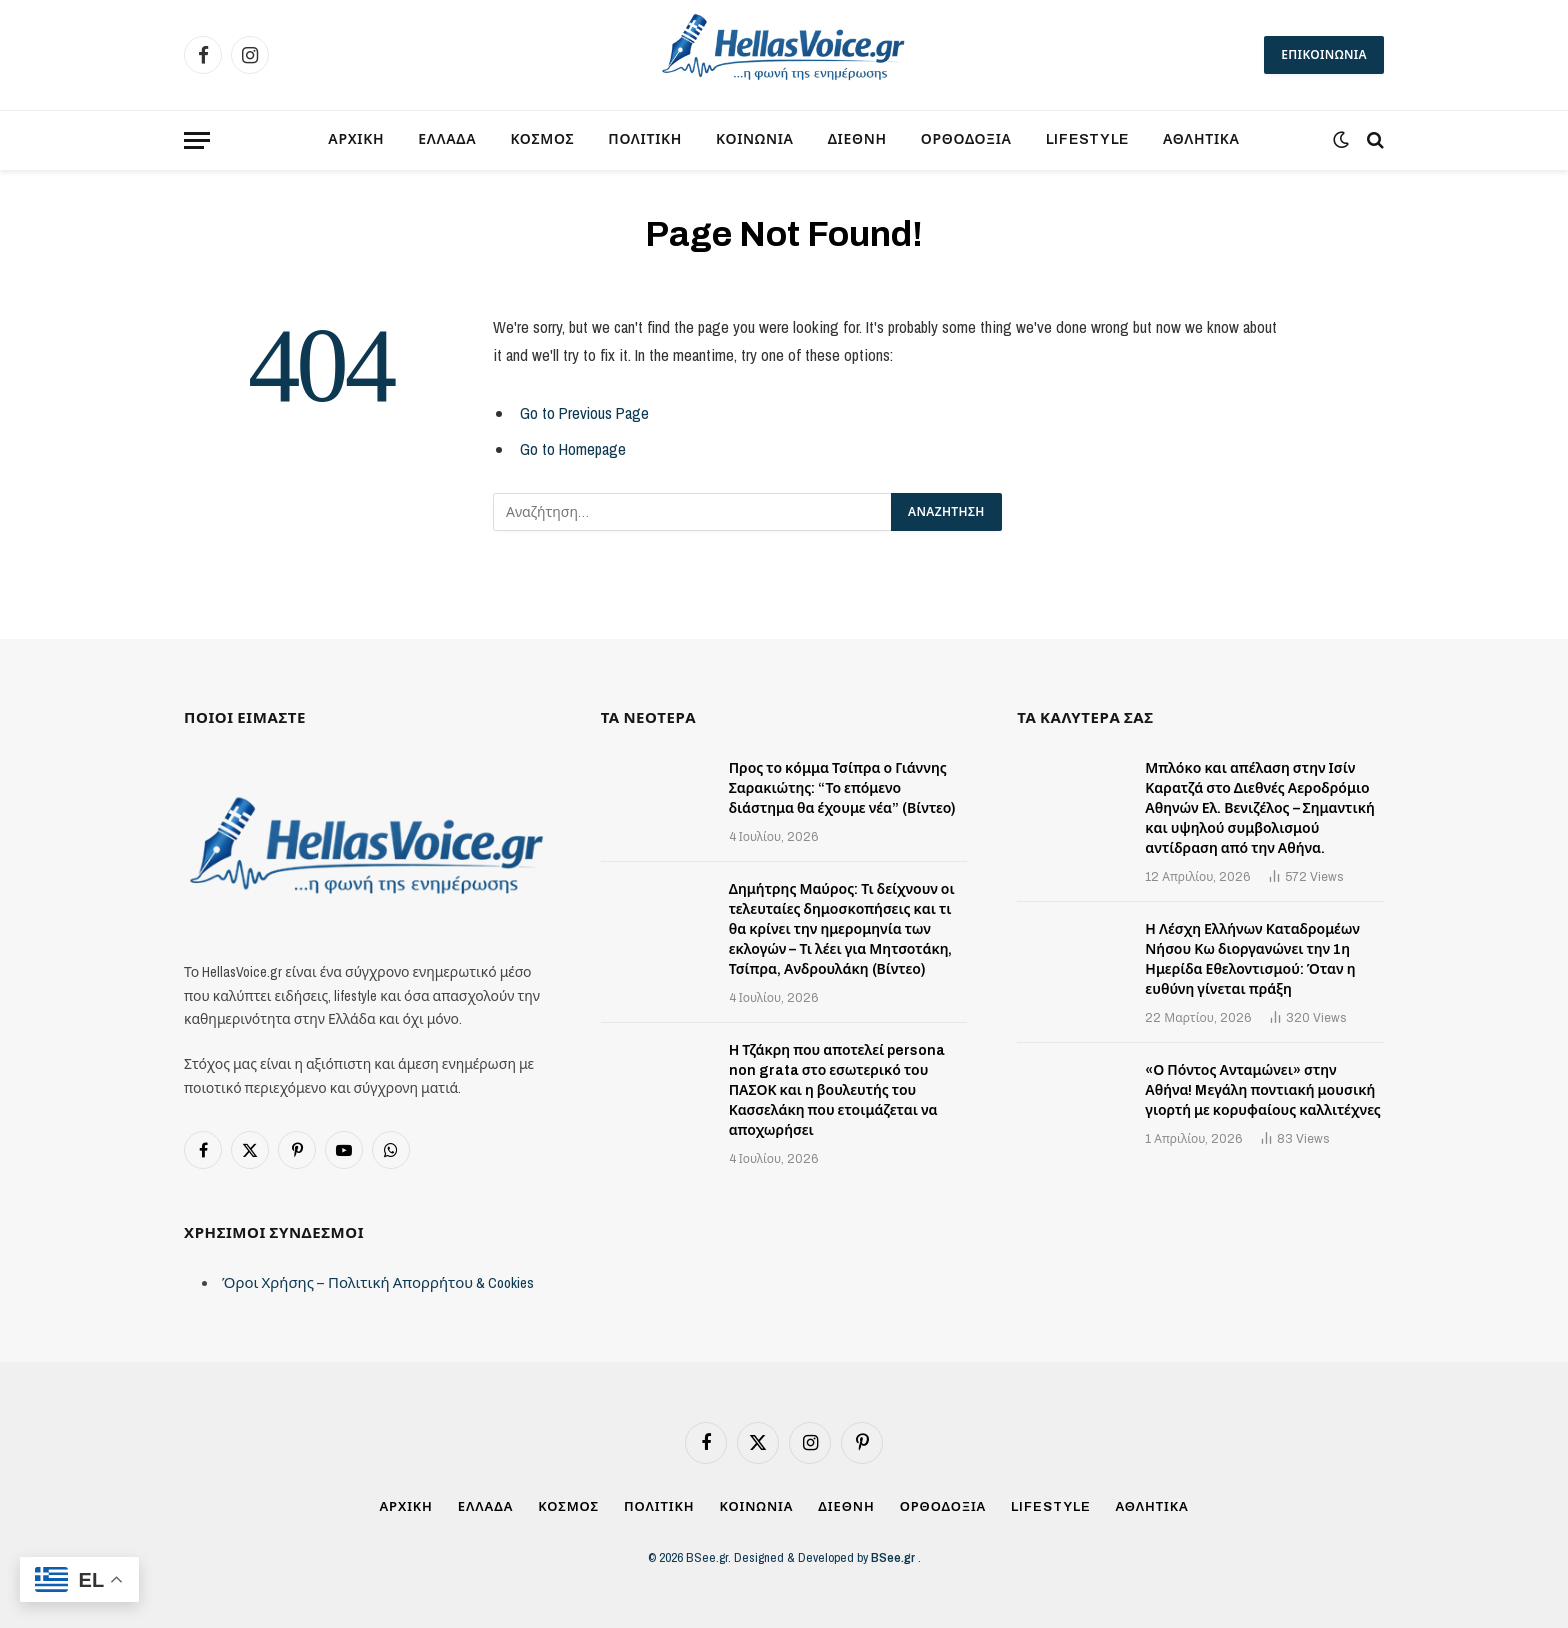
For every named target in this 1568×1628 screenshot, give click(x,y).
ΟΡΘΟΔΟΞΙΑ (966, 139)
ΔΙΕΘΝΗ (857, 139)
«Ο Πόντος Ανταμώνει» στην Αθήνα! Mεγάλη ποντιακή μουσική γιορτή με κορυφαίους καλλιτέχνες (1263, 1090)
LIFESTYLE (1087, 139)
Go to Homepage (573, 449)
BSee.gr (894, 1557)
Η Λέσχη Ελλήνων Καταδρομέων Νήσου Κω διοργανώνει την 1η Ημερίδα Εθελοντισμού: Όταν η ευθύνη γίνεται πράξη (1252, 959)
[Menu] (197, 140)
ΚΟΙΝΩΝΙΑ (755, 139)
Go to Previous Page (585, 413)
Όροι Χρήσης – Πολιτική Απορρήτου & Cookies (378, 1282)
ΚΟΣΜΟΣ (542, 139)
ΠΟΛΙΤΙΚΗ (645, 139)
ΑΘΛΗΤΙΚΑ (1201, 139)
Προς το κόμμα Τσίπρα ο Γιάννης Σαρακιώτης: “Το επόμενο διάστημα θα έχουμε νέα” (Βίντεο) (843, 788)
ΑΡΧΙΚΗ (356, 139)
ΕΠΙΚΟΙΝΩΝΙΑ (1324, 55)
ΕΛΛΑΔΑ (447, 139)
